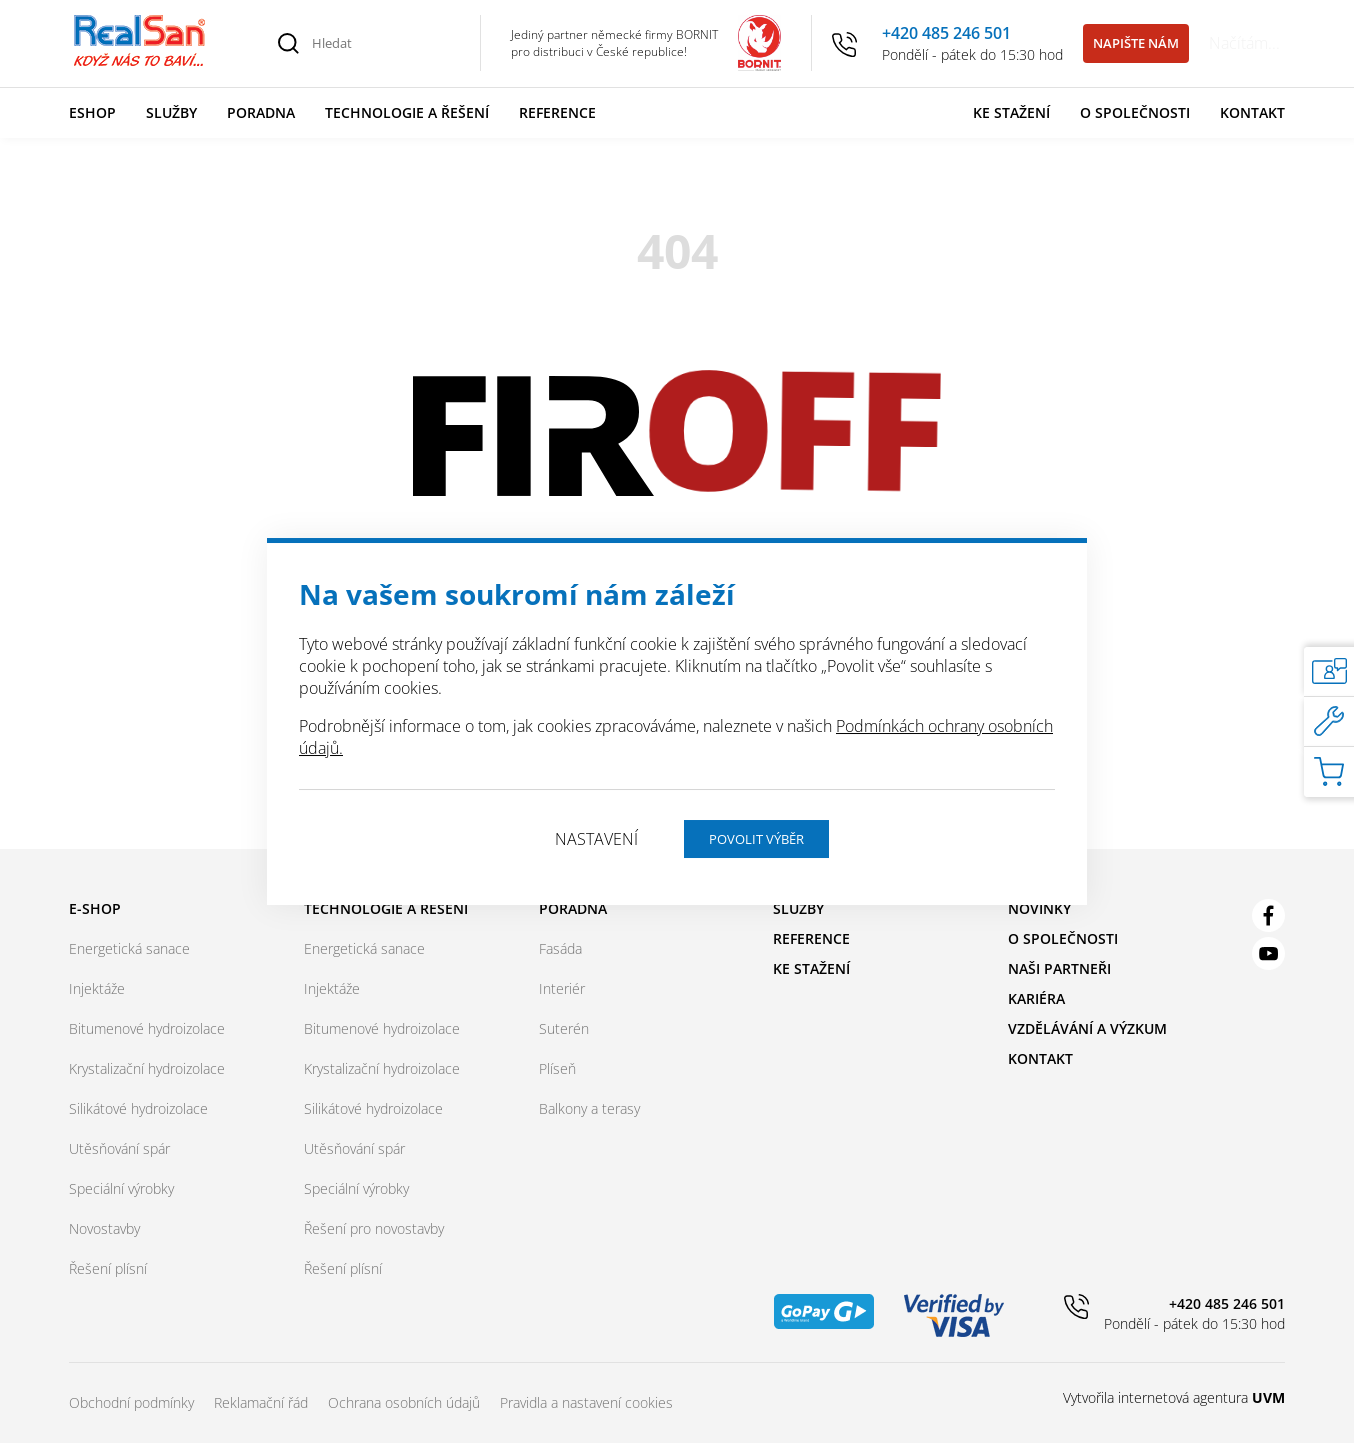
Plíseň (557, 1068)
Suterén (564, 1028)
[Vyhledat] (289, 43)
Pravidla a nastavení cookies (586, 1402)
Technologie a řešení (407, 112)
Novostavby (104, 1228)
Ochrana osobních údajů (404, 1402)
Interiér (562, 988)
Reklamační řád (261, 1402)
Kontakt (1252, 112)
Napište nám (1136, 43)
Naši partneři (1059, 968)
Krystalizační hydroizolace (147, 1068)
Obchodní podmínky (131, 1402)
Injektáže (97, 988)
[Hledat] (385, 43)
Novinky (1039, 908)
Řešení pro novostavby (374, 1228)
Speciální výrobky (121, 1188)
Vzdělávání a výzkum (1087, 1028)
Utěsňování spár (119, 1148)
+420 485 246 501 (946, 33)
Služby (171, 112)
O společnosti (1135, 112)
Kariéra (1036, 998)
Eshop (92, 112)
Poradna (261, 112)
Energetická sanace (129, 948)
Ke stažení (1011, 112)
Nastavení (596, 839)
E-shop (95, 908)
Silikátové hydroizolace (138, 1108)
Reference (557, 112)
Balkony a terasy (589, 1108)
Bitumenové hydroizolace (147, 1028)
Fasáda (560, 948)
